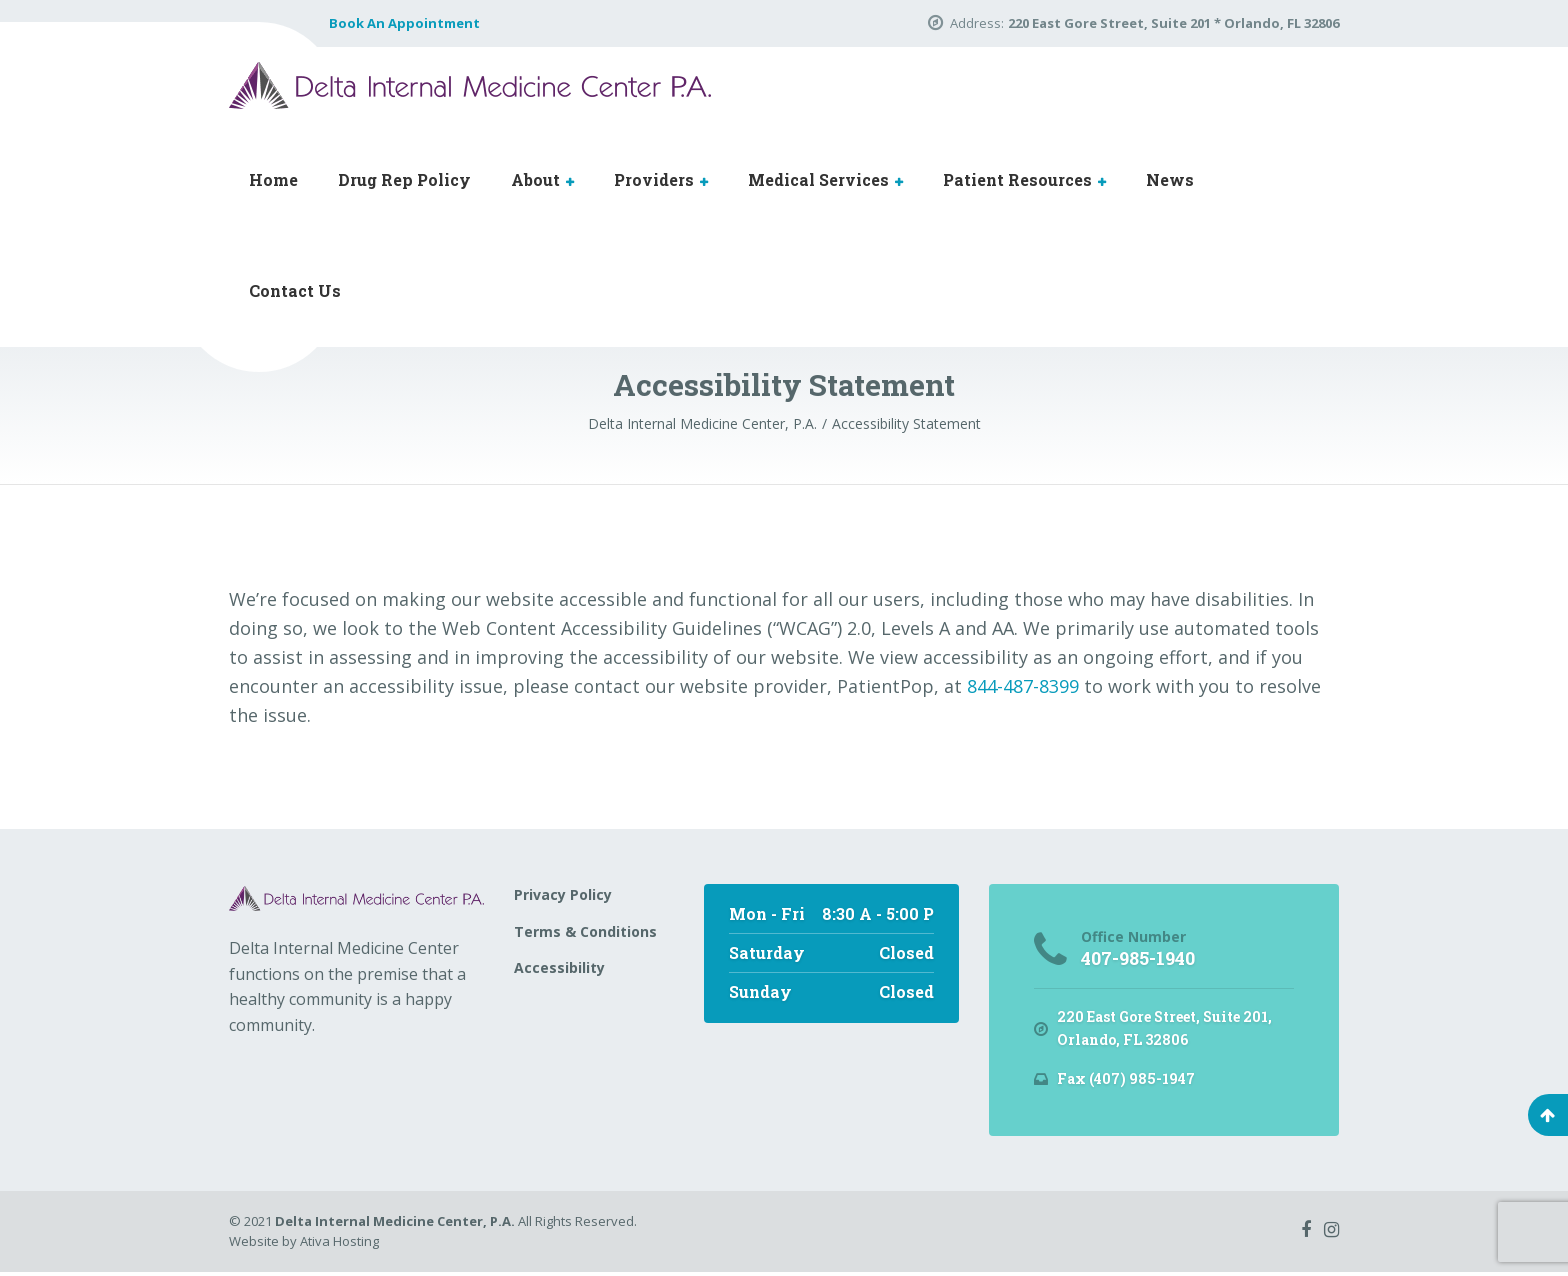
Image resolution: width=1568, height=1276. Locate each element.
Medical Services (818, 179)
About (535, 179)
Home (273, 179)
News (1170, 179)
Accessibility (559, 967)
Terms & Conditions (585, 931)
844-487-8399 (1023, 686)
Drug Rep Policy (404, 179)
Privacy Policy (563, 894)
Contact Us (295, 290)
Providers (654, 179)
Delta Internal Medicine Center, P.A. (395, 1225)
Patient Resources (1017, 179)
